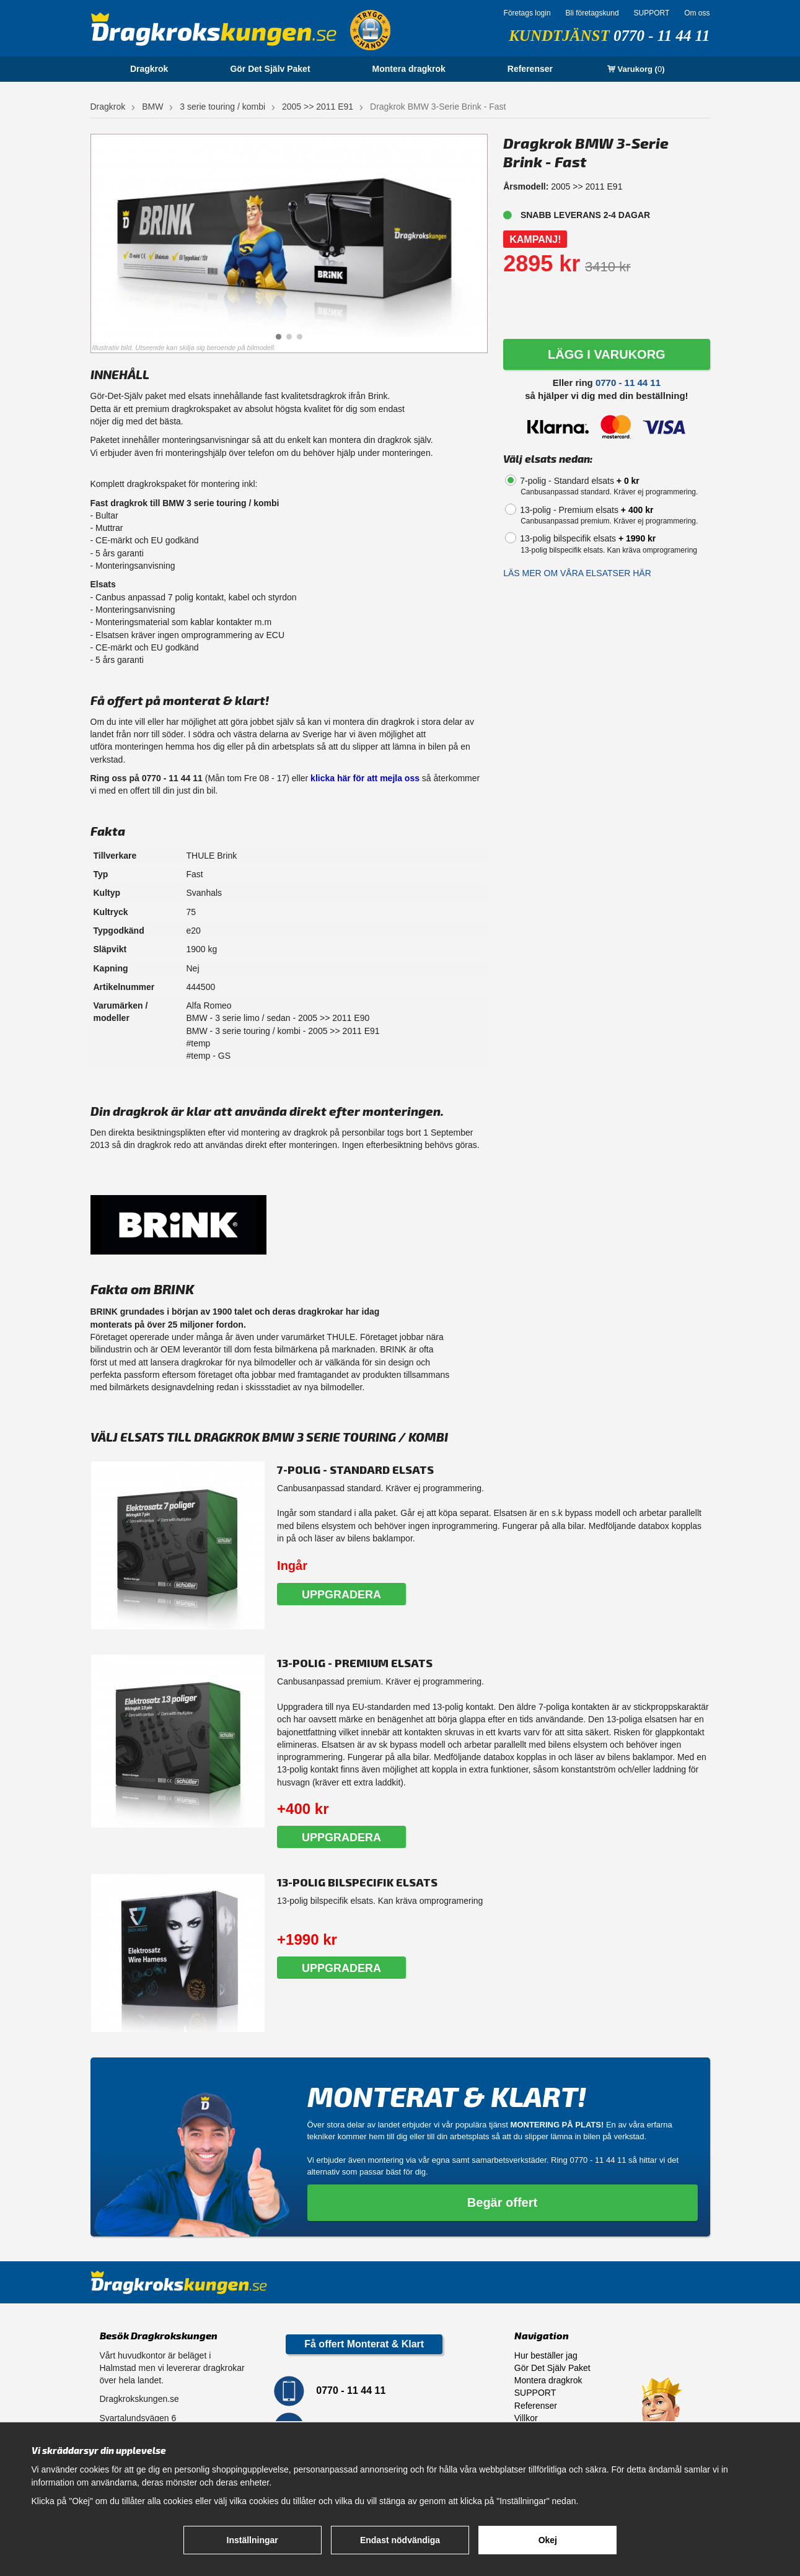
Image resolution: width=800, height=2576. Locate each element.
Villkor (526, 2418)
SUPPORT (651, 13)
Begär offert (502, 2202)
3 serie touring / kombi (222, 107)
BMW (152, 107)
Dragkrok (149, 69)
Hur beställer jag (546, 2355)
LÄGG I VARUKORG (607, 354)
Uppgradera (341, 1594)
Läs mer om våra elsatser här (577, 573)
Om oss (697, 13)
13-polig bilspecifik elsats (588, 538)
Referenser (530, 69)
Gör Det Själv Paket (270, 69)
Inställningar (252, 2540)
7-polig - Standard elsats (580, 481)
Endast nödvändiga (400, 2540)
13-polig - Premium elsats (586, 510)
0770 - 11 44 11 (661, 35)
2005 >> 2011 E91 (317, 107)
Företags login (527, 13)
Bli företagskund (592, 13)
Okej (547, 2540)
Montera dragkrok (409, 69)
